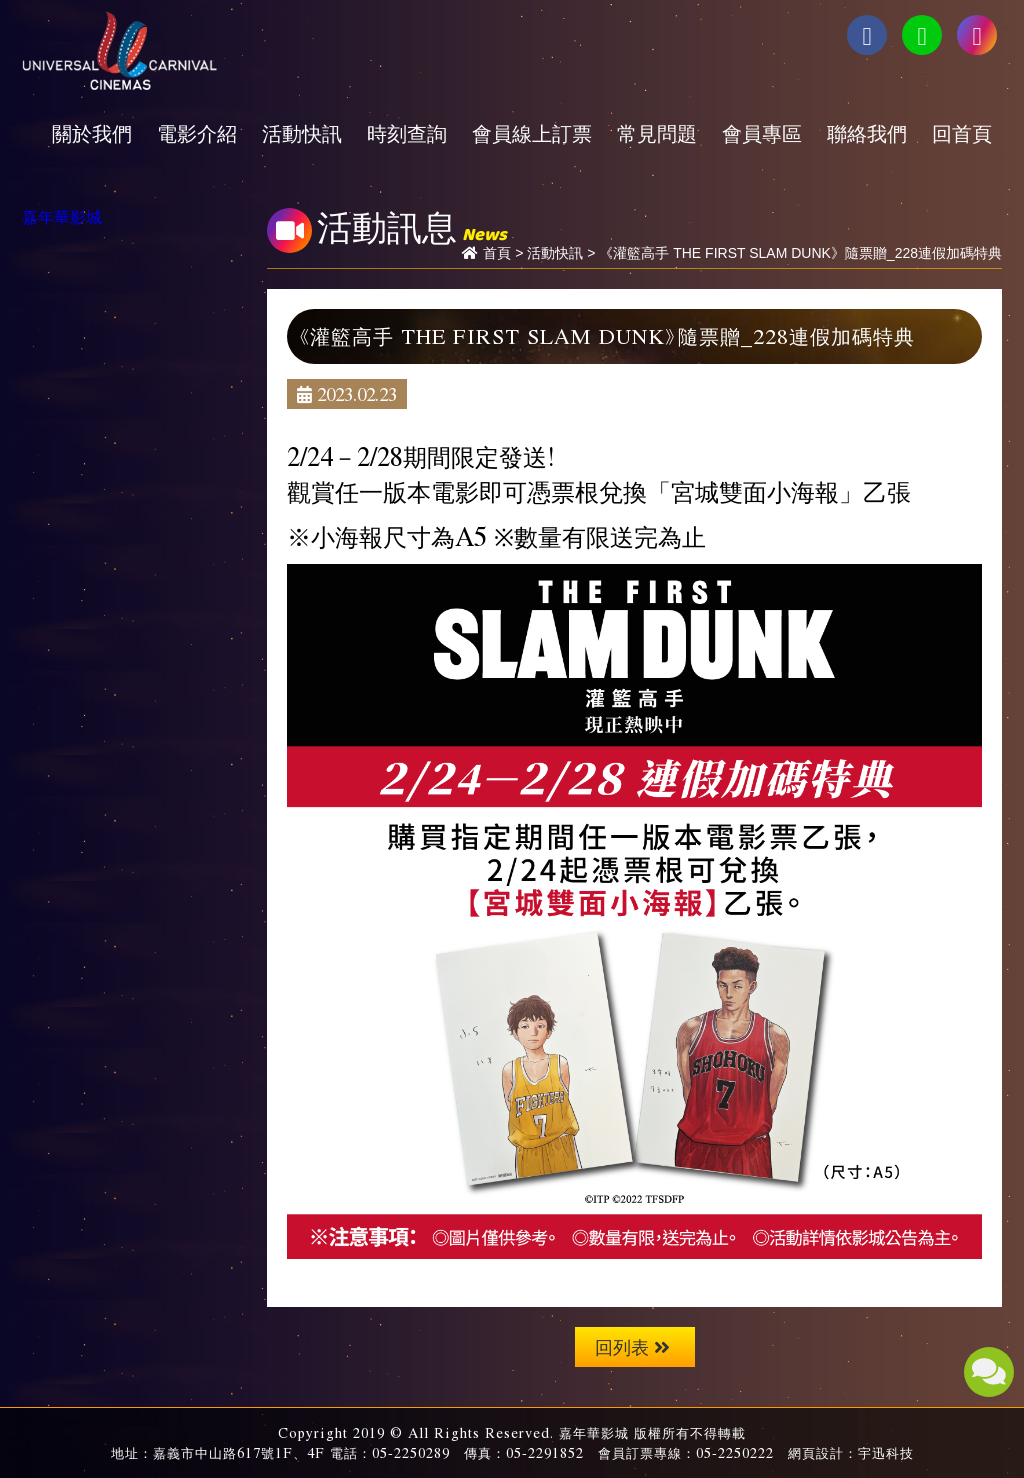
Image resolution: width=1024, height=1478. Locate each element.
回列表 (632, 1346)
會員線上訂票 (532, 133)
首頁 (497, 253)
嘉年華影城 (62, 216)
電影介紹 (197, 133)
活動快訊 (302, 133)
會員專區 (762, 133)
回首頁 (962, 133)
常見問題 (657, 133)
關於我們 (92, 133)
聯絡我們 (867, 133)
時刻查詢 (407, 133)
